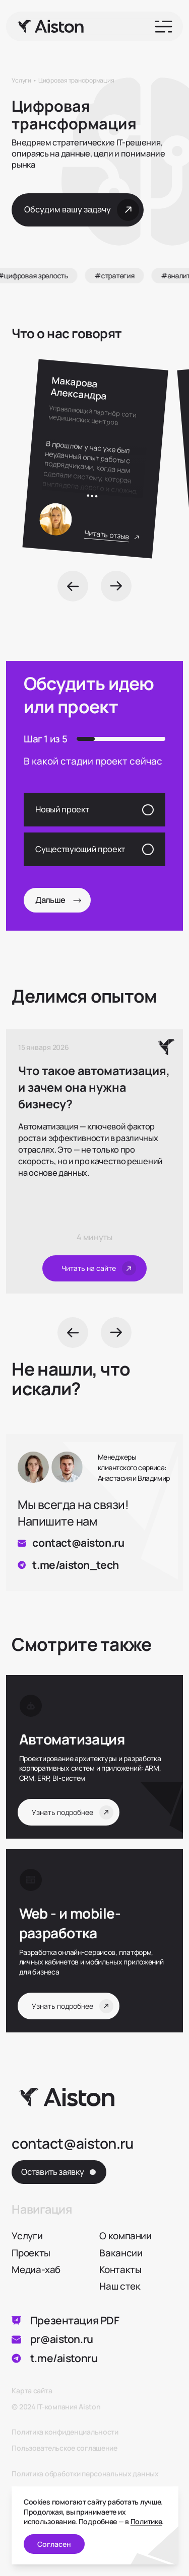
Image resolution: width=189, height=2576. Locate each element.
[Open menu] (163, 26)
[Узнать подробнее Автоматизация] (89, 1739)
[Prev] (72, 586)
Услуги (27, 2235)
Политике (146, 2521)
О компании (125, 2235)
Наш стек (119, 2286)
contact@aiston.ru (78, 1543)
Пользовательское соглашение (64, 2448)
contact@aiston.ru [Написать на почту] (72, 2144)
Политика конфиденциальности (65, 2432)
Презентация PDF (74, 2320)
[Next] (116, 586)
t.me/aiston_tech (75, 1565)
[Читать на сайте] (94, 1268)
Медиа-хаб (36, 2269)
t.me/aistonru (64, 2358)
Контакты (120, 2269)
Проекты (31, 2252)
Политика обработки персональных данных (85, 2473)
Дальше (58, 899)
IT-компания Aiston (68, 2406)
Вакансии (120, 2252)
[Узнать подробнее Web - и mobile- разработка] (89, 1923)
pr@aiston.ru (61, 2339)
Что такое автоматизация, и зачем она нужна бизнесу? (94, 1087)
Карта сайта (32, 2390)
